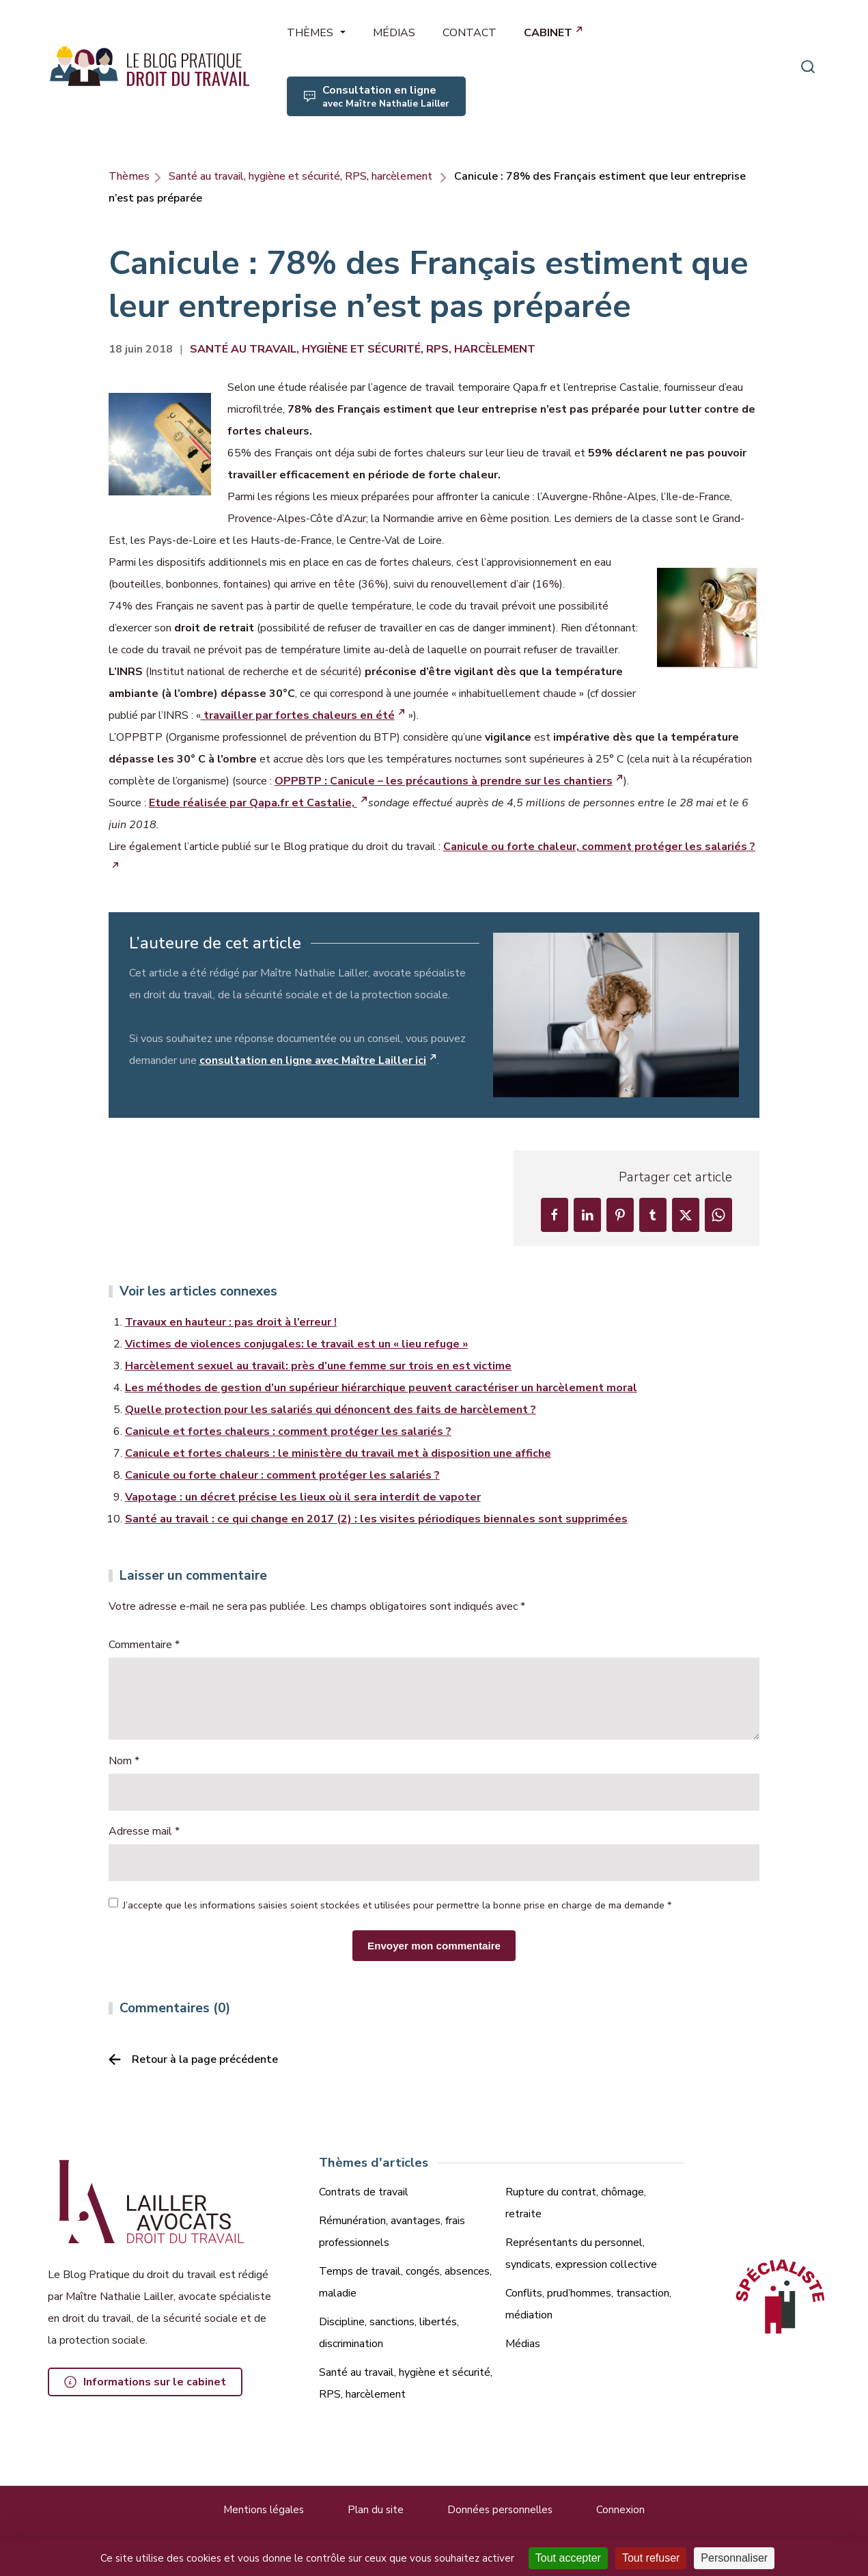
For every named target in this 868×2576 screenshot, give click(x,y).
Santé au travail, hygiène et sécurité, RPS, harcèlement (300, 176)
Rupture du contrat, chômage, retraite (575, 2202)
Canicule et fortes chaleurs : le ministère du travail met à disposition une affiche (338, 1453)
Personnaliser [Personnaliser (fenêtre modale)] (734, 2558)
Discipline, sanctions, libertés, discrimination (389, 2332)
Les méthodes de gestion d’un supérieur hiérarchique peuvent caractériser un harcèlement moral (381, 1387)
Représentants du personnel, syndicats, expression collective (581, 2253)
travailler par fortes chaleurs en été (298, 715)
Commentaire (144, 1644)
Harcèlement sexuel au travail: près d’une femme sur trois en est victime (318, 1365)
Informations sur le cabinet (154, 2381)
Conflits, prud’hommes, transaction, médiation (588, 2304)
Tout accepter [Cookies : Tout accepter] (568, 2558)
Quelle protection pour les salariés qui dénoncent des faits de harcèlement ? (330, 1409)
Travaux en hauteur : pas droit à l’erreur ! (231, 1322)
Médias (522, 2343)
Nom (124, 1760)
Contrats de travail (363, 2192)
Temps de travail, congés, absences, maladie (405, 2282)
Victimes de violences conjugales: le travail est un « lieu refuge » (296, 1344)
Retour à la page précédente (205, 2059)
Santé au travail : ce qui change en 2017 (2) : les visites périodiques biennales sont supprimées (376, 1518)
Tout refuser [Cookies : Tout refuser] (651, 2558)
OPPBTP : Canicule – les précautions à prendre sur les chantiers (444, 781)
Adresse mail (144, 1831)
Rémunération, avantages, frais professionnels (392, 2231)
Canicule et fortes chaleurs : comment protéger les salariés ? (288, 1431)
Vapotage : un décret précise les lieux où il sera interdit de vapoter (303, 1497)
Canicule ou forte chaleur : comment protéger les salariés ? (282, 1475)
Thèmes (129, 176)
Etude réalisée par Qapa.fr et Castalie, (253, 802)
